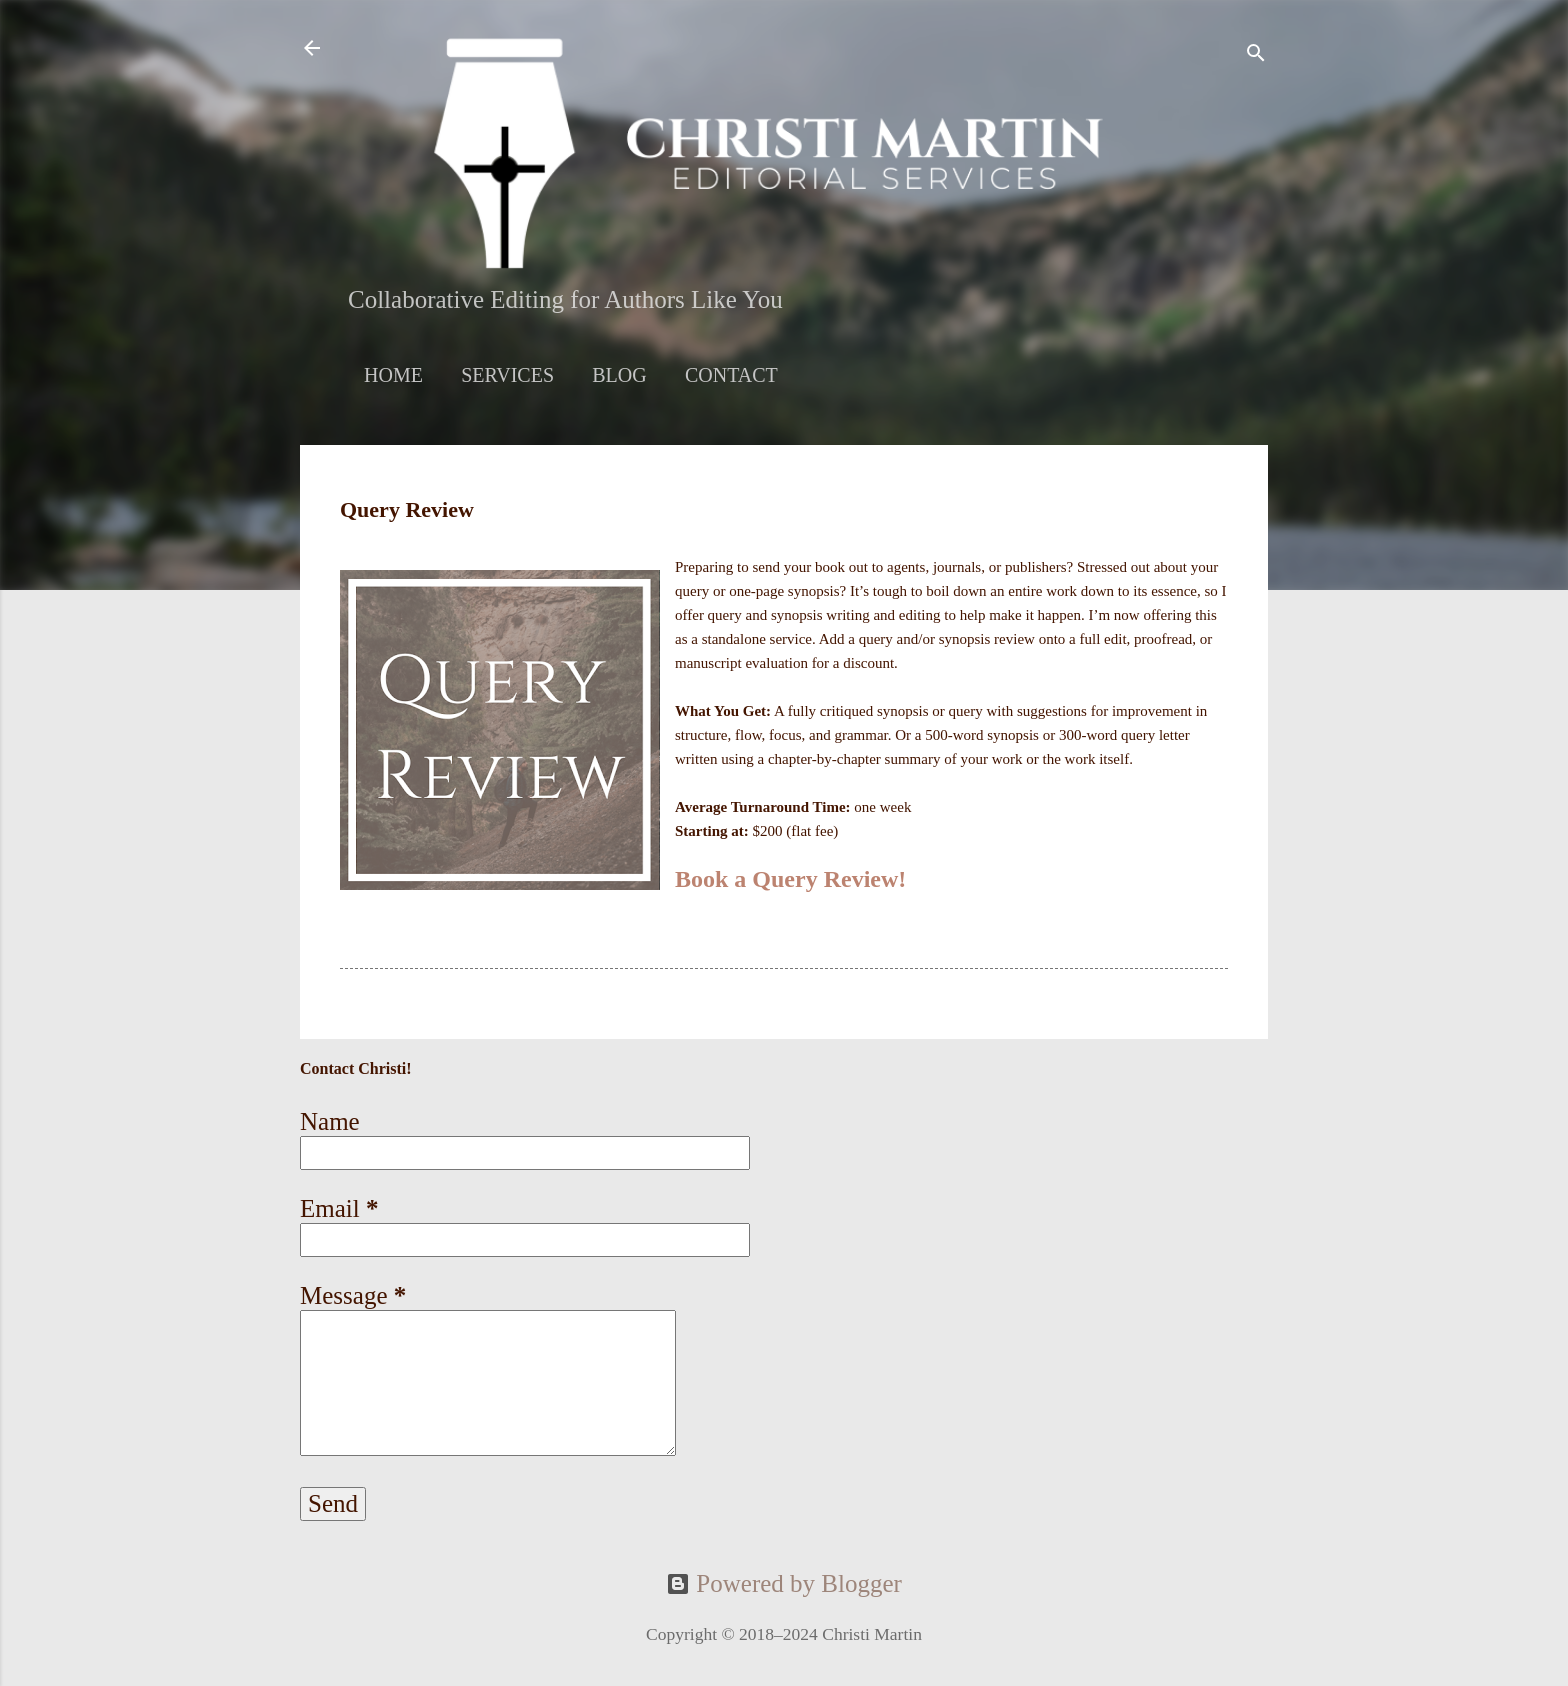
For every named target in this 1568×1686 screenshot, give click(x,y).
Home (393, 375)
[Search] (1256, 54)
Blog (619, 375)
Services (507, 375)
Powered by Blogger (784, 1583)
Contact (731, 375)
